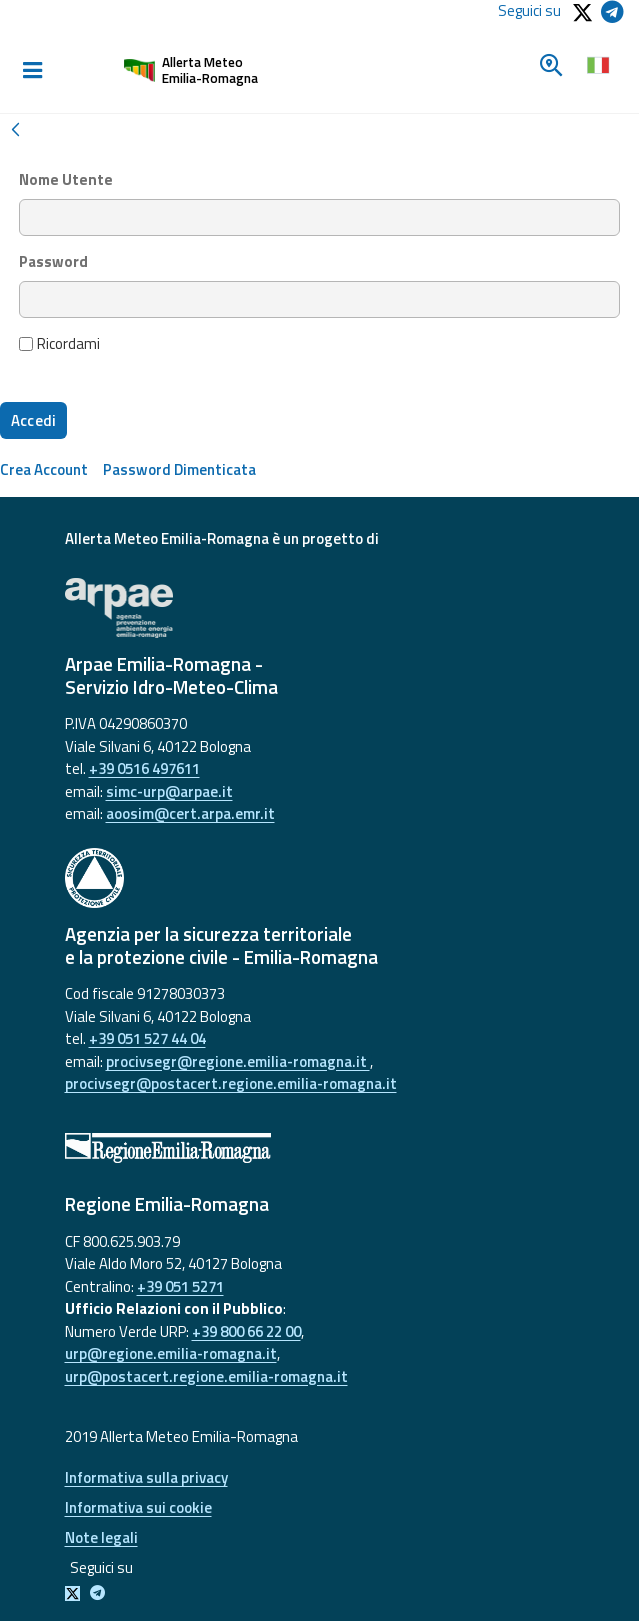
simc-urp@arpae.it (169, 791)
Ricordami (60, 344)
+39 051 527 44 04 (147, 1038)
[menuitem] (44, 469)
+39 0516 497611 (144, 768)
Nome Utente (66, 180)
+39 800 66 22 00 (246, 1331)
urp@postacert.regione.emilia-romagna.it (206, 1376)
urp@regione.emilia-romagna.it (171, 1353)
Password (53, 262)
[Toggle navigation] (32, 71)
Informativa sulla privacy (146, 1477)
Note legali (101, 1537)
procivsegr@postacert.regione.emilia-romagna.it (231, 1083)
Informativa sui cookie (138, 1507)
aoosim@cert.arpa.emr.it (190, 813)
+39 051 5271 (180, 1286)
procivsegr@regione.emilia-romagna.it (238, 1061)
